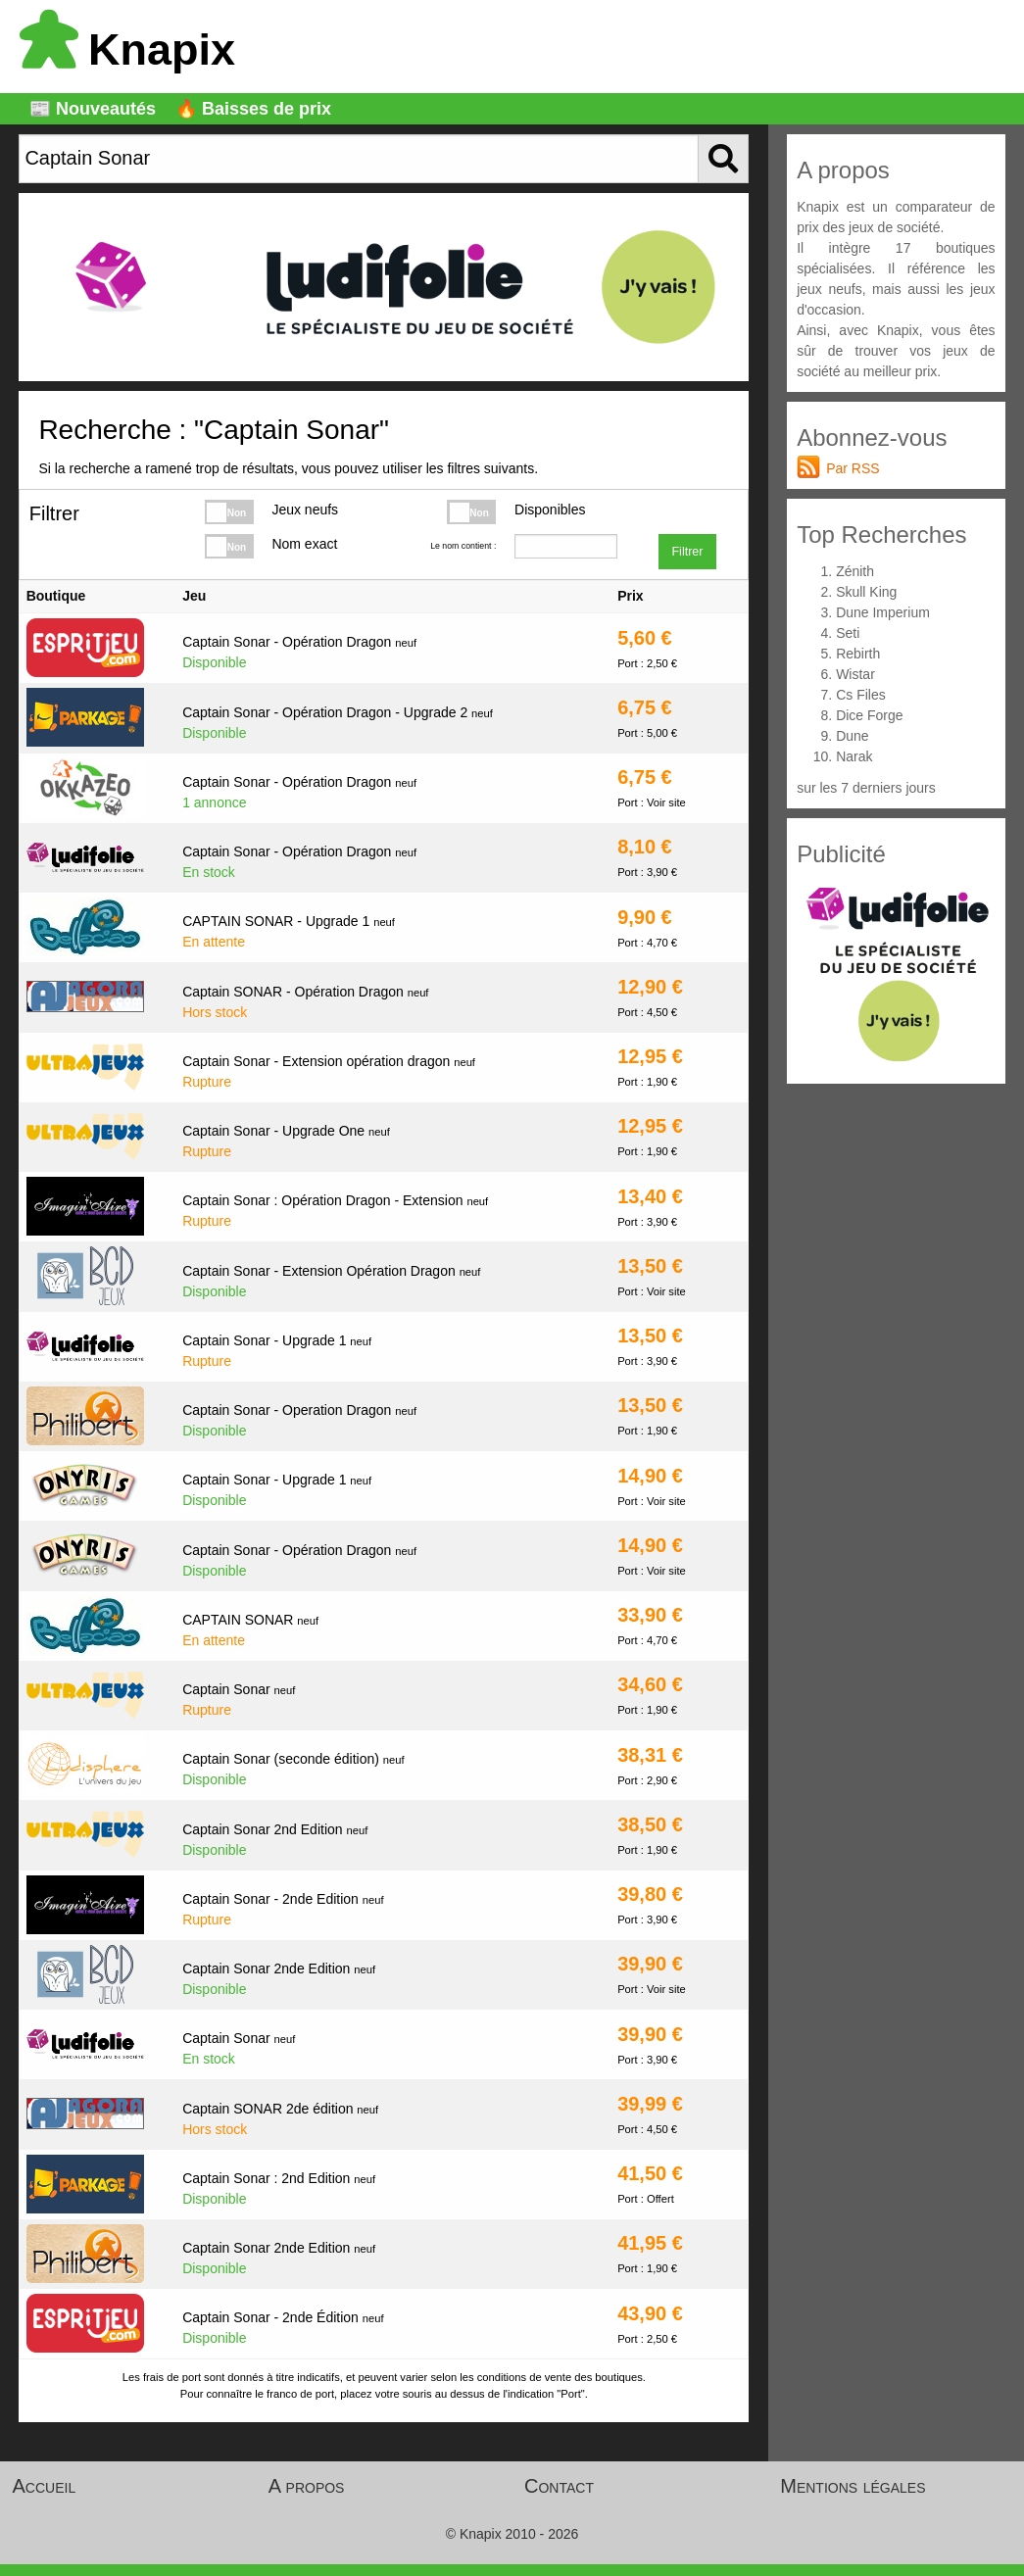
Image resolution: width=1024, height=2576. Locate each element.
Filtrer (687, 552)
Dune (852, 736)
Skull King (866, 592)
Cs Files (861, 695)
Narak (854, 756)
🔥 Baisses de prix (253, 109)
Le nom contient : (463, 546)
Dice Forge (869, 715)
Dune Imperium (883, 612)
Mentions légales (852, 2486)
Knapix (127, 49)
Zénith (855, 571)
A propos (306, 2486)
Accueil (44, 2486)
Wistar (855, 674)
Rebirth (858, 653)
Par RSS (852, 468)
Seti (847, 633)
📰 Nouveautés (92, 109)
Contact (559, 2486)
